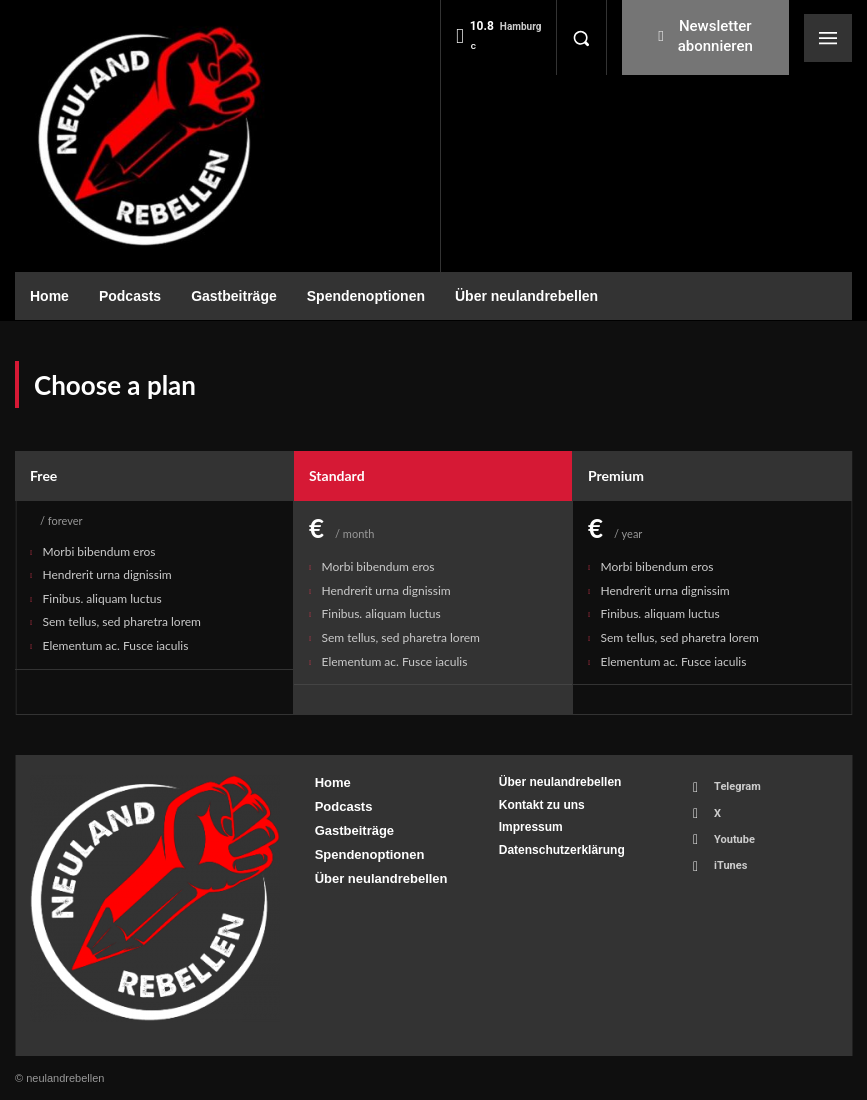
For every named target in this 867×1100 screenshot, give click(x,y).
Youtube (734, 839)
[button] (581, 38)
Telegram (737, 786)
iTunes (730, 865)
